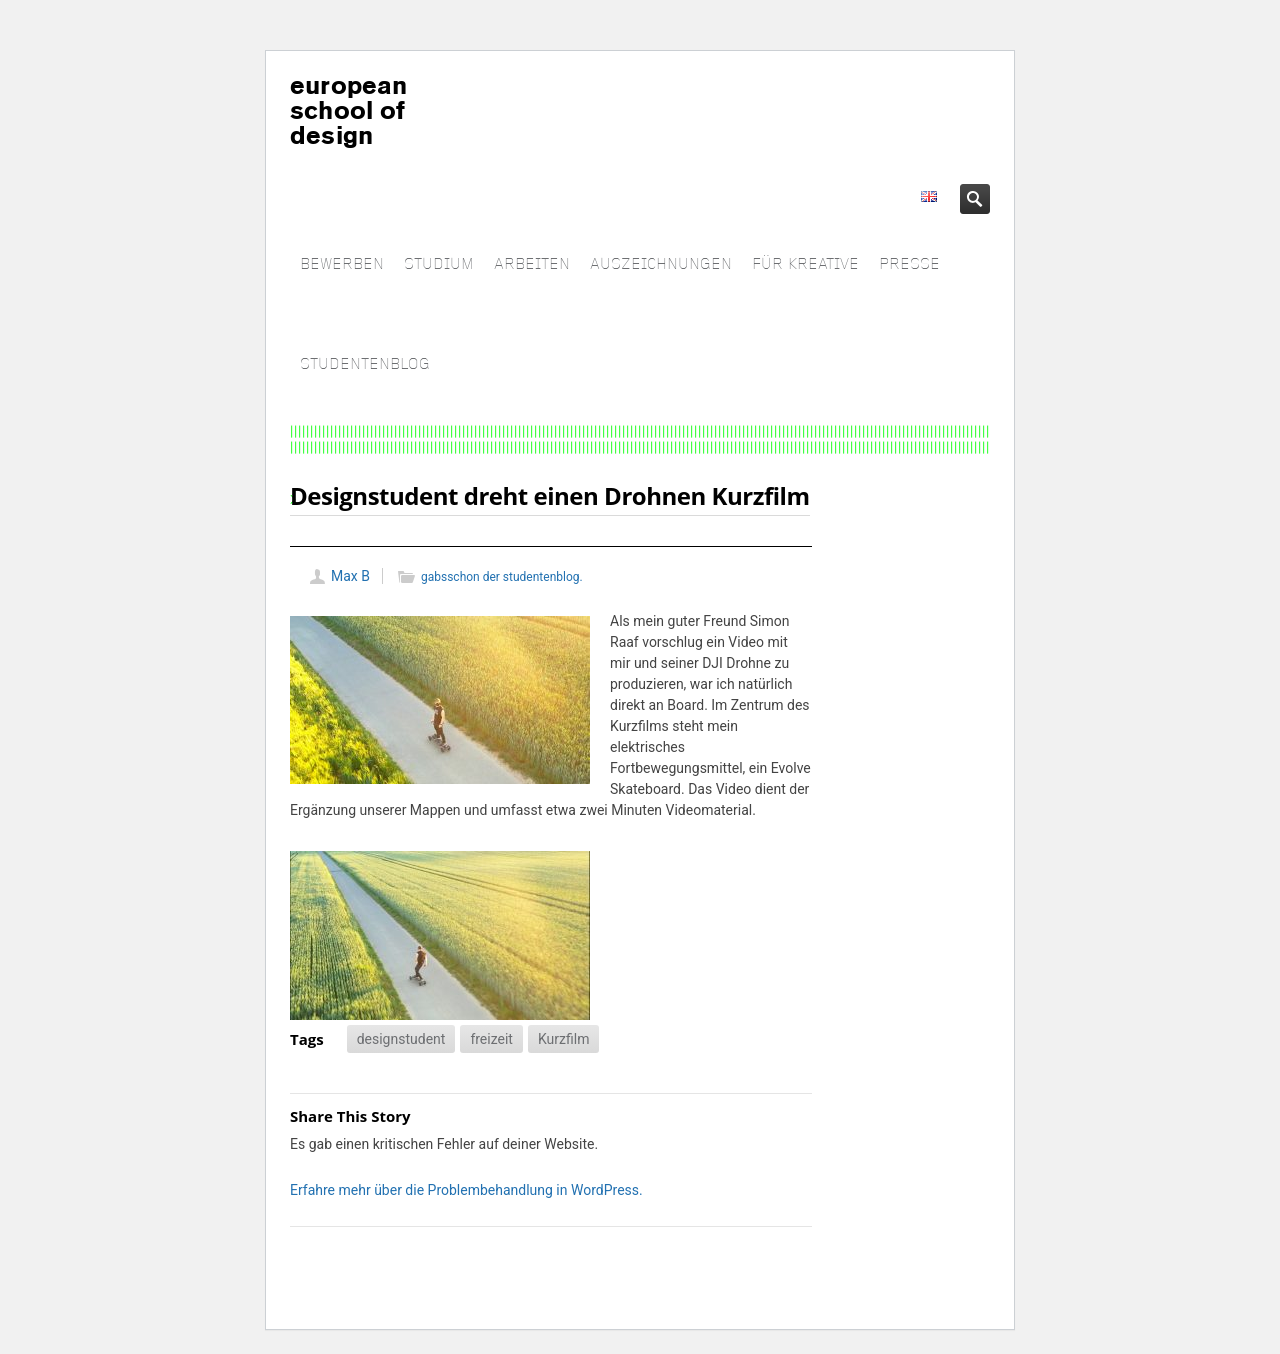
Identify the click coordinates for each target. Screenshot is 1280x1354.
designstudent (401, 1039)
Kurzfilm (563, 1039)
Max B (350, 576)
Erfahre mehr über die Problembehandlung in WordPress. (466, 1190)
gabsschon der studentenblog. (502, 577)
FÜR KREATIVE (805, 264)
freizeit (491, 1039)
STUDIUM (439, 264)
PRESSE (909, 264)
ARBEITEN (532, 264)
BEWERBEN (342, 264)
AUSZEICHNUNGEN (661, 264)
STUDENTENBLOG (365, 364)
